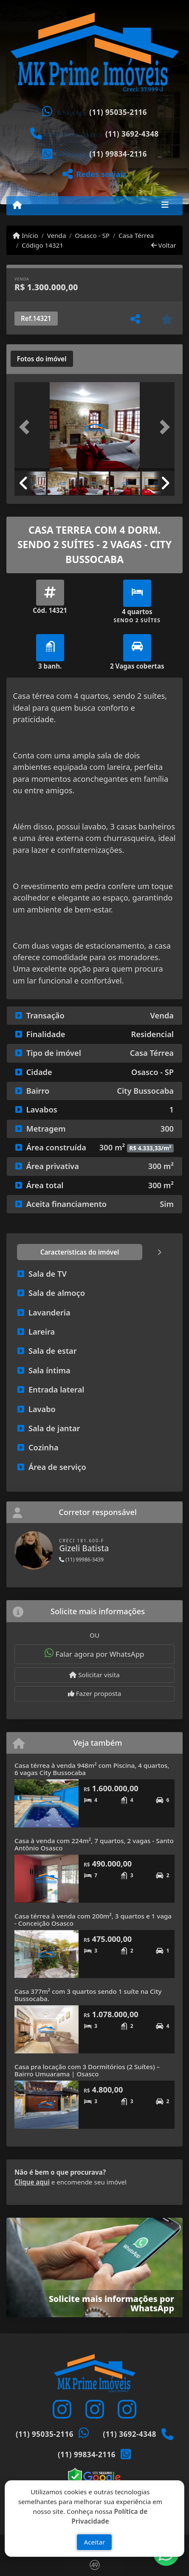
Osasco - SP (92, 235)
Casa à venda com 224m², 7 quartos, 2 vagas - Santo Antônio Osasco (94, 1844)
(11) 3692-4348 (132, 134)
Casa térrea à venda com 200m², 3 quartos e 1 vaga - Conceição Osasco (93, 1919)
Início (25, 235)
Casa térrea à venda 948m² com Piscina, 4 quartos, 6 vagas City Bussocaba (91, 1769)
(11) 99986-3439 (81, 1559)
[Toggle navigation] (165, 205)
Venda (56, 235)
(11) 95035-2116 (118, 112)
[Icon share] (62, 2409)
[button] (26, 427)
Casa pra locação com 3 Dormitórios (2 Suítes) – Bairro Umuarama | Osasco (87, 2070)
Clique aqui (32, 2182)
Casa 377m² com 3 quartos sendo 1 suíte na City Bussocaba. (88, 1995)
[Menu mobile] (17, 205)
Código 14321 (42, 245)
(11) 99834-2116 (118, 154)
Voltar (163, 245)
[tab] (42, 359)
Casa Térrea (136, 235)
